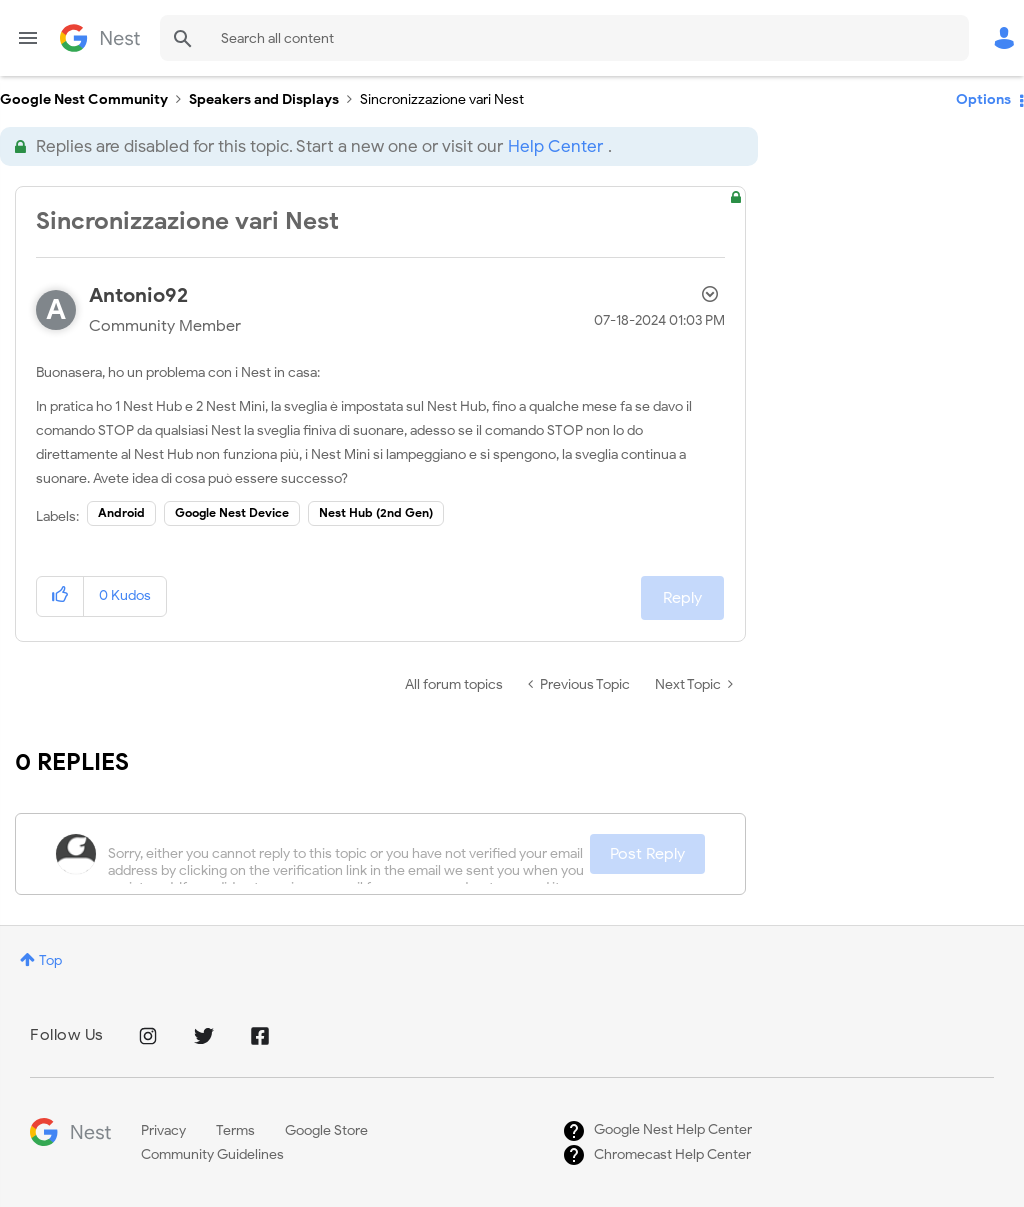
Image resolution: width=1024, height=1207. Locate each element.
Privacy (163, 1130)
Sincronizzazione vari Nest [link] (442, 99)
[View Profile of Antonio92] (138, 295)
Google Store (326, 1130)
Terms (235, 1130)
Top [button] (50, 960)
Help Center (555, 146)
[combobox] (564, 38)
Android (121, 512)
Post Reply (647, 854)
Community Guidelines (212, 1154)
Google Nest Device (232, 512)
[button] (60, 596)
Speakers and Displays (264, 99)
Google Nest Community (100, 38)
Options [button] (983, 99)
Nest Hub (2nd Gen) (376, 512)
